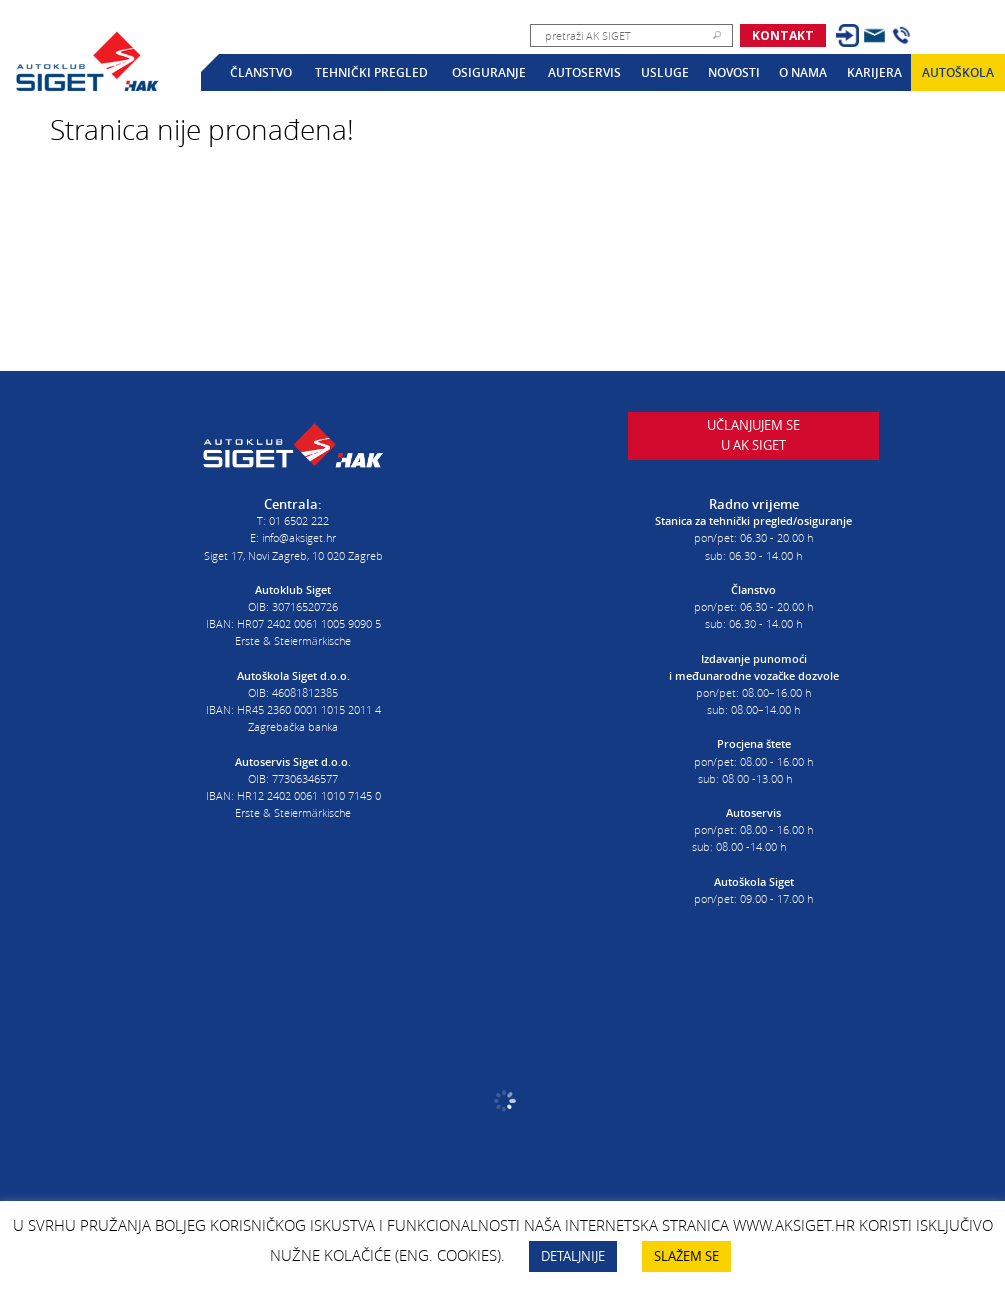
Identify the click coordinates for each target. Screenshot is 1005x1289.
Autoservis (584, 72)
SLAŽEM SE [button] (686, 1256)
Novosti (734, 72)
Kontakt (783, 35)
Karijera (874, 72)
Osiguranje (489, 72)
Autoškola (958, 72)
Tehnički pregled (371, 72)
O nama (803, 72)
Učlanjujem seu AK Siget (753, 442)
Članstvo (261, 72)
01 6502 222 (299, 517)
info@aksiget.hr (299, 534)
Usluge (665, 72)
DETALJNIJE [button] (573, 1256)
